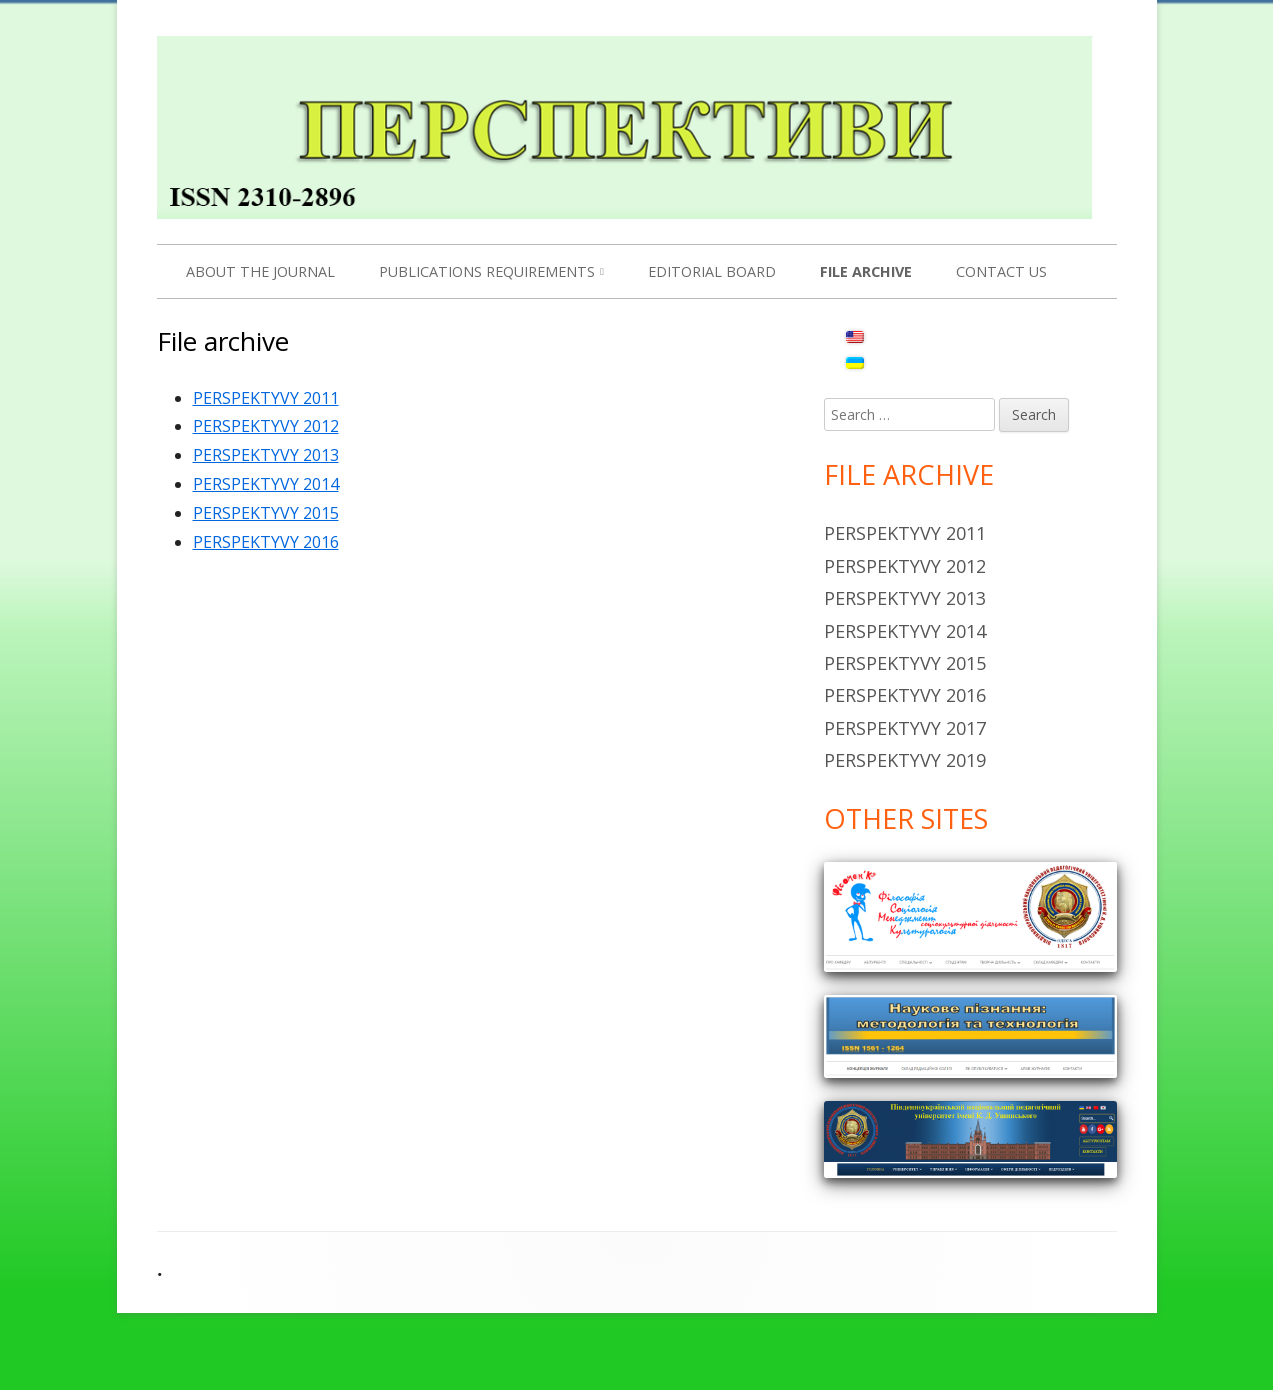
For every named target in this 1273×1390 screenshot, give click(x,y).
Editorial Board (712, 271)
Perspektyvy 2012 (905, 566)
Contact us (1001, 271)
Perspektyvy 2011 (905, 533)
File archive (866, 271)
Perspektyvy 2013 (905, 598)
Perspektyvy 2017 (905, 728)
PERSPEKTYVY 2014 (266, 484)
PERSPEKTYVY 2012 (266, 426)
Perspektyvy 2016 (905, 695)
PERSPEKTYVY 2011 (266, 398)
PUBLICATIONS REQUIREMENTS (487, 271)
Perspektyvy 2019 (905, 760)
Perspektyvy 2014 (905, 631)
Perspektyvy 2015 (905, 663)
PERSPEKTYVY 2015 (266, 513)
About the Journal (260, 271)
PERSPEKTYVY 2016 (266, 542)
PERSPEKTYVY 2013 (266, 455)
